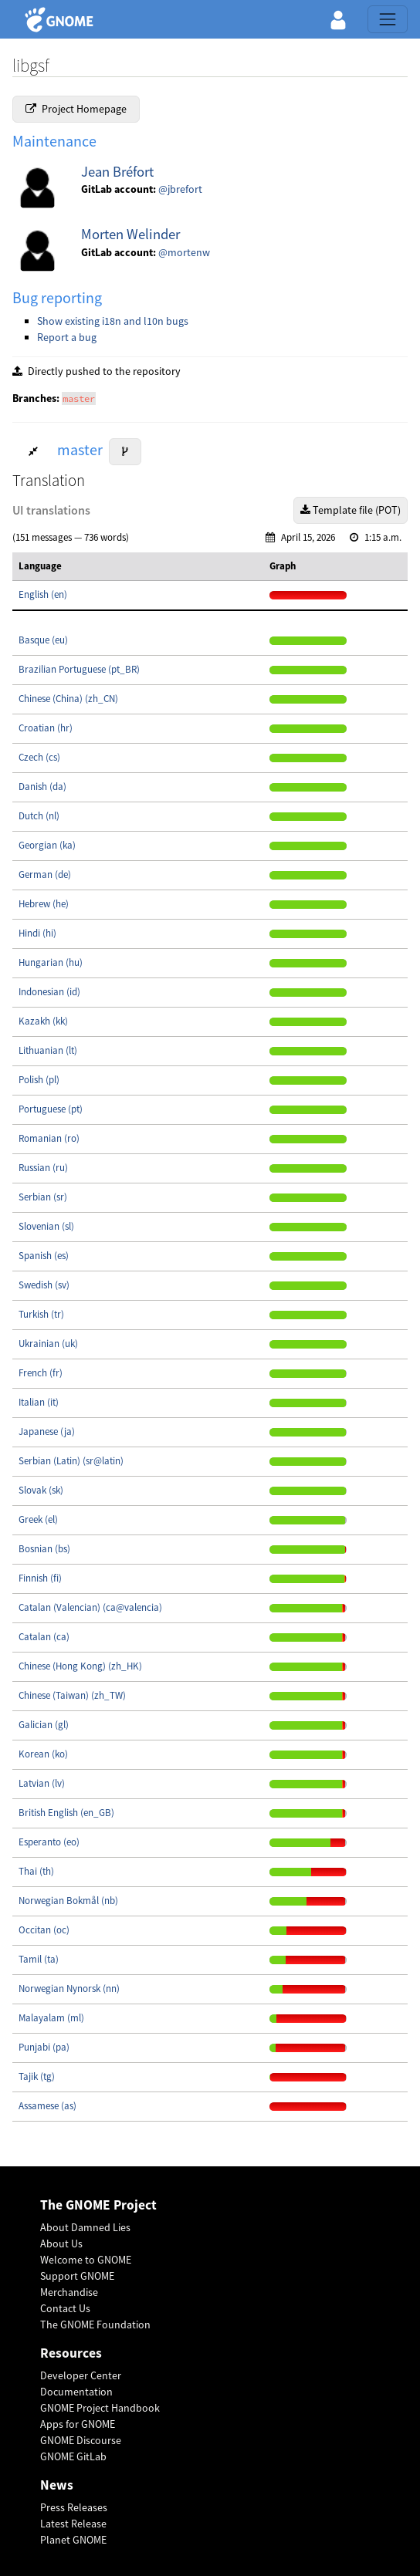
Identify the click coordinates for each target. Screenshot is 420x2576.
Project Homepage (76, 109)
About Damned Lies (85, 2227)
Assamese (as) (47, 2105)
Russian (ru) (43, 1167)
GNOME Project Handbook (100, 2408)
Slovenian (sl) (46, 1226)
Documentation (76, 2392)
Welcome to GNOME (85, 2260)
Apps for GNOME (77, 2424)
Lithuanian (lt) (48, 1050)
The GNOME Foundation (95, 2324)
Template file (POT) (350, 510)
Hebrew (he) (44, 903)
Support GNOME (77, 2276)
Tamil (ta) (39, 1959)
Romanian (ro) (49, 1138)
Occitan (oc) (44, 1929)
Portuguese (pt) (51, 1109)
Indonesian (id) (49, 991)
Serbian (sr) (43, 1197)
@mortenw (184, 252)
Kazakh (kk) (43, 1021)
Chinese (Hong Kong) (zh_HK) (80, 1666)
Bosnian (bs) (44, 1548)
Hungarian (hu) (51, 962)
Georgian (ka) (47, 845)
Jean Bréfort (117, 172)
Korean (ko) (43, 1754)
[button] (338, 19)
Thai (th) (36, 1871)
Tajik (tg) (37, 2076)
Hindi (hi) (37, 933)
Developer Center (80, 2375)
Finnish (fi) (40, 1578)
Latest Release (73, 2523)
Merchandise (69, 2292)
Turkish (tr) (41, 1314)
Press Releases (73, 2507)
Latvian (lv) (42, 1783)
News (56, 2485)
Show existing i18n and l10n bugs (112, 321)
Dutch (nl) (39, 815)
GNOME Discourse (80, 2440)
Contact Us (65, 2308)
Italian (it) (39, 1402)
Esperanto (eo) (49, 1841)
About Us (61, 2243)
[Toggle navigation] (388, 19)
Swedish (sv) (44, 1284)
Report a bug (67, 337)
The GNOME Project (98, 2205)
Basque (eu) (43, 640)
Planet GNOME (73, 2540)
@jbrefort (180, 189)
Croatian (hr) (46, 727)
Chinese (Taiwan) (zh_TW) (72, 1695)
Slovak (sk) (41, 1490)
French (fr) (41, 1372)
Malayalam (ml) (51, 2017)
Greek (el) (38, 1519)
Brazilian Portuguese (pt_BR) (79, 669)
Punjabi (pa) (44, 2047)
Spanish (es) (44, 1255)
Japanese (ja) (47, 1431)
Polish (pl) (39, 1079)
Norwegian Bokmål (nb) (68, 1900)
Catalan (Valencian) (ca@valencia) (90, 1607)
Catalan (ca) (44, 1636)
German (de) (45, 874)
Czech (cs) (39, 757)
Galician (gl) (44, 1724)
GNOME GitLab (73, 2456)
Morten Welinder (130, 234)
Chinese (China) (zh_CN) (68, 698)
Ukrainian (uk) (48, 1343)
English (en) (43, 594)
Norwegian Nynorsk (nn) (69, 1988)
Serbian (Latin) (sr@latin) (71, 1460)
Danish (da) (42, 786)
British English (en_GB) (66, 1812)
